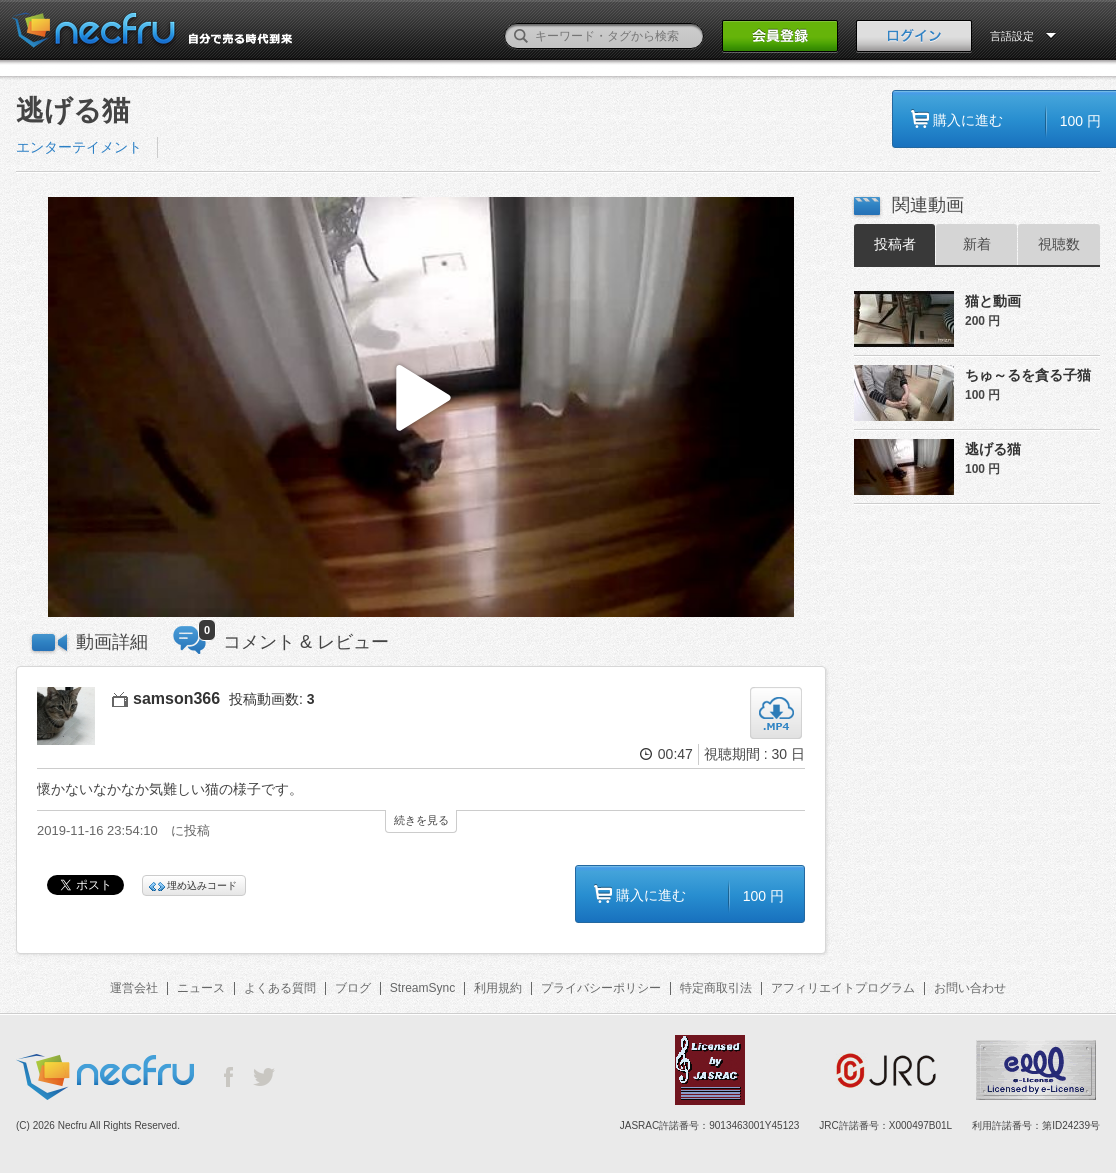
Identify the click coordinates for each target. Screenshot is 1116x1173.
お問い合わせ (970, 988)
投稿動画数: (272, 699)
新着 (977, 244)
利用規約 (498, 988)
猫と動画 (993, 301)
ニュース (201, 988)
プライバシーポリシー (601, 988)
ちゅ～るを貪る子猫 (1028, 375)
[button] (421, 407)
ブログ (353, 988)
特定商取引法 (716, 988)
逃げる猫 (993, 449)
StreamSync (422, 988)
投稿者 (895, 244)
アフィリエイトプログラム (843, 988)
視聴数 (1059, 244)
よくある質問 (280, 988)
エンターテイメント (79, 147)
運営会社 (134, 988)
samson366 (176, 698)
